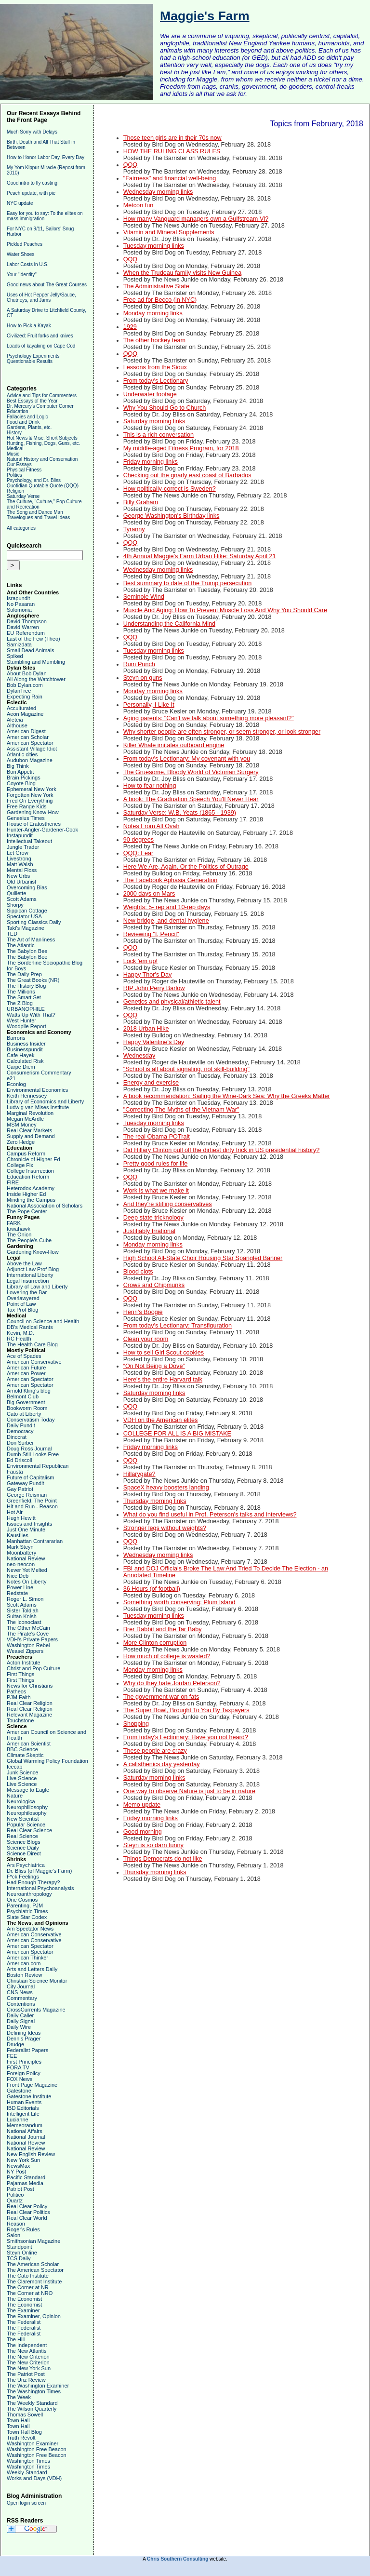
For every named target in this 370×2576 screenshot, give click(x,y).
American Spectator (30, 743)
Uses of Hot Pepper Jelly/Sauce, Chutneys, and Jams (41, 297)
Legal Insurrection (28, 1281)
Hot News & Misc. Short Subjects (42, 438)
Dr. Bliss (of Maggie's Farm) (39, 1871)
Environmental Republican (37, 1466)
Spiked (15, 656)
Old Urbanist (21, 882)
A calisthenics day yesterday (161, 1764)
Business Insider (26, 1043)
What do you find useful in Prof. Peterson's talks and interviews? (210, 1514)
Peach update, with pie (31, 193)
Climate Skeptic (25, 1755)
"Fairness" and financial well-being (169, 178)
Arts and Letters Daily (32, 1969)
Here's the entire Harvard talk (162, 1379)
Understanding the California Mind (169, 623)
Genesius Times (26, 818)
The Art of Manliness (31, 939)
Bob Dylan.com (25, 685)
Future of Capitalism (30, 1477)
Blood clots (138, 1271)
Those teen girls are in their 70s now (172, 137)
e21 (11, 1078)
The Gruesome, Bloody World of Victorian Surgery (191, 772)
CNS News (20, 1992)
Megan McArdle (25, 1119)
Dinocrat (16, 1437)
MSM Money (22, 1124)
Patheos (16, 1691)
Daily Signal (21, 2021)
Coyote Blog (21, 783)
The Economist (24, 2299)
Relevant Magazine (29, 1714)
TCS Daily (19, 2258)
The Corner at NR (28, 2287)
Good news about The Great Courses (47, 284)
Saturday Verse (23, 496)
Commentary (22, 1998)
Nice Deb (17, 1576)
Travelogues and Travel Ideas (38, 517)
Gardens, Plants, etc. (29, 427)
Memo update (141, 1804)
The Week (19, 2397)
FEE (12, 2056)
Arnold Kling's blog (29, 1391)
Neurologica (21, 1801)
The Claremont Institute (34, 2281)
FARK (14, 1223)
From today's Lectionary (155, 380)
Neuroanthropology (29, 1894)
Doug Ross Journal (29, 1448)
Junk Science (22, 1772)
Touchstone (20, 1720)
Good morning (142, 1831)
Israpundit (18, 598)
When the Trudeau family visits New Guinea (182, 272)
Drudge (15, 2044)
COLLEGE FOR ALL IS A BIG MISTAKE (177, 1433)
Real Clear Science (29, 1830)
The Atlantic (20, 945)
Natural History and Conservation (42, 459)
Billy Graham (140, 502)
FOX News (19, 2079)
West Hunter (21, 1020)
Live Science (22, 1778)
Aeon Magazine (25, 714)
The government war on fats (161, 1696)
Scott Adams (22, 899)
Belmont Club (23, 1396)
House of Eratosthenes (34, 824)
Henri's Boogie (143, 1312)
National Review (26, 1558)
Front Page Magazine (32, 2085)
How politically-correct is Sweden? (169, 488)
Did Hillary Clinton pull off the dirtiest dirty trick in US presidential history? (221, 1150)
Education (17, 411)
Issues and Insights (29, 1524)
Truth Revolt (21, 2438)
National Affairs (24, 2131)
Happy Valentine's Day (154, 1042)
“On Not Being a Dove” (154, 1366)
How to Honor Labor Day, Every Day (45, 157)
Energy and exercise (151, 1082)
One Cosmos (22, 1900)
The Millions (21, 991)
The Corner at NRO (30, 2293)
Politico (15, 2195)
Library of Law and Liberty (37, 1286)
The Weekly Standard (32, 2403)
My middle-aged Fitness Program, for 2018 (181, 448)
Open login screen (26, 2503)
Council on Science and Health (43, 1321)
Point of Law (21, 1304)
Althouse (17, 725)
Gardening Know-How (33, 812)
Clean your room (146, 1339)
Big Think (18, 766)
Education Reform (28, 1177)
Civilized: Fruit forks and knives (40, 335)
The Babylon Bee (27, 951)
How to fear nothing (149, 785)
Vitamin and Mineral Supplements (168, 232)
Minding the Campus (31, 1200)
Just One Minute (26, 1529)
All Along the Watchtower (36, 679)
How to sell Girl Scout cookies (163, 1352)
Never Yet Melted (27, 1570)
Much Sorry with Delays (32, 131)
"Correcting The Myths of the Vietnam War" (181, 1109)
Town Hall (18, 2420)
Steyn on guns (142, 677)
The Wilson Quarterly (31, 2409)
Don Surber (20, 1443)
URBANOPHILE (26, 1009)
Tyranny (134, 529)
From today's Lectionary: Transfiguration (177, 1325)
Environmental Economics (37, 1090)
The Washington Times (34, 2391)
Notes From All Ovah (151, 826)
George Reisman (27, 1495)
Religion (15, 491)
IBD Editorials (23, 2108)
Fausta (15, 1472)
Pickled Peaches (24, 244)
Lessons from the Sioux (155, 367)
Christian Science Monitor (37, 1981)
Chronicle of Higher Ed (33, 1159)
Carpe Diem (21, 1067)
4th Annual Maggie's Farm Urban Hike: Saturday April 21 (199, 556)
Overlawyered (23, 1298)
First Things (20, 1674)
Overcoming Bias (27, 887)
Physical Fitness (24, 469)
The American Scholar (33, 2264)
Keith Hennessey (27, 1096)
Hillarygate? (139, 1474)
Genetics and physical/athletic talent (172, 1001)
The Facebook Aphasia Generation (170, 880)
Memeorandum (24, 2125)
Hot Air (15, 1512)
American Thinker (27, 1957)
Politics (14, 475)
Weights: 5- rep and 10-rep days (167, 907)
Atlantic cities (22, 754)
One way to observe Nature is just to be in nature (189, 1791)
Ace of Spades (24, 1356)
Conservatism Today (30, 1419)
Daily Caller (20, 2015)
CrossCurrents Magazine (36, 2009)
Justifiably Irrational (149, 1231)
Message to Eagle (28, 1790)
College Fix (20, 1165)
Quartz (15, 2200)
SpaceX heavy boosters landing (166, 1487)
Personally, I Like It (148, 704)
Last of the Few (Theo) (33, 639)
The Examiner (23, 2310)
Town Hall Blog (24, 2432)
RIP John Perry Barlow (154, 988)
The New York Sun (29, 2368)
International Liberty (30, 1275)
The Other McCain (28, 1628)
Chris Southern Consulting (177, 2559)
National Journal (26, 2137)
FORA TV (18, 2067)
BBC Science (22, 1749)
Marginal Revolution (30, 1113)
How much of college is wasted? (167, 1656)
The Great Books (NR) (33, 980)
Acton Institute (23, 1662)
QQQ (130, 164)
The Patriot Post (26, 2374)
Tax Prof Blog (22, 1310)
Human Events (24, 2102)
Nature (15, 1795)
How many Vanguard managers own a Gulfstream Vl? (196, 218)
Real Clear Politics (28, 2212)
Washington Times (28, 2461)
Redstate (17, 1593)
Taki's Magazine (25, 928)
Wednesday (139, 1055)
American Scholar (28, 737)
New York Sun (23, 2160)
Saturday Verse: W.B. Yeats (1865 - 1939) (179, 812)
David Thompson (27, 621)
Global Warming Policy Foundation (47, 1761)
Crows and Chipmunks (154, 1285)
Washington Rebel (28, 1645)
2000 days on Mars (149, 893)
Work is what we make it (156, 1190)
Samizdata (19, 644)
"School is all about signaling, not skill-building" (186, 1069)
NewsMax (18, 2166)
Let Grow (17, 853)
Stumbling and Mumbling (36, 662)
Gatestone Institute (29, 2096)
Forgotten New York (30, 795)
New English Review (31, 2154)
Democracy (20, 1431)
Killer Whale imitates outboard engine (174, 745)
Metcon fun (138, 205)
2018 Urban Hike (146, 1028)
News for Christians (30, 1686)
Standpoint (19, 2247)
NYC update (20, 203)
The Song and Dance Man (35, 512)
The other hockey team (154, 340)
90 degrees (138, 839)
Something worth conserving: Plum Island (179, 1602)
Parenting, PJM (25, 1905)
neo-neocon (21, 1564)
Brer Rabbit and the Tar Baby (162, 1629)
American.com (23, 1963)
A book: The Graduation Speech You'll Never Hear (191, 799)
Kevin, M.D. (20, 1333)
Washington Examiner (32, 2443)
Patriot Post (20, 2189)
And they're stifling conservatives (167, 1204)
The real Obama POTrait (156, 1136)
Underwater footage (150, 394)
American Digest (26, 731)
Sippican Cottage (27, 910)
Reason (16, 2224)
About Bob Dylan (27, 673)
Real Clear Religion (30, 1703)
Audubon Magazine (30, 760)
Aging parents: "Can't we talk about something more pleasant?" (208, 718)
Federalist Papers (27, 2050)
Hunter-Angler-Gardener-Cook (42, 829)
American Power (26, 1373)
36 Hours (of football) (151, 1588)
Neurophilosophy (27, 1813)
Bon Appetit (20, 772)
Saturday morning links (154, 421)
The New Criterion (28, 2357)
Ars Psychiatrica (26, 1865)
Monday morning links (153, 313)
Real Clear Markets (29, 1130)
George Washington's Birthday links (171, 515)
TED (12, 934)
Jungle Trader (23, 847)
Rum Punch (139, 664)
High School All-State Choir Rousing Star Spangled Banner (203, 1258)
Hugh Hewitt (21, 1518)
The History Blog (26, 986)
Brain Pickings (23, 777)
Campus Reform (26, 1153)
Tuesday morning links (153, 245)
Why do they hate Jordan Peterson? (172, 1683)
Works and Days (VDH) (34, 2478)
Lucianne (17, 2119)
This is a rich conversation (158, 434)
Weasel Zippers (25, 1651)
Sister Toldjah (23, 1610)
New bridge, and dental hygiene (166, 920)
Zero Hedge (21, 1142)
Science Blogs (23, 1842)
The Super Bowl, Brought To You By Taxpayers (186, 1710)
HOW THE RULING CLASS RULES (172, 151)
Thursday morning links (154, 1501)
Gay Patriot (20, 1489)
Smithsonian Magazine (33, 2241)
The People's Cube (29, 1240)
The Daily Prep (24, 974)
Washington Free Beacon (36, 2449)
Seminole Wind (143, 596)
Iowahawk (18, 1229)
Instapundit (20, 835)
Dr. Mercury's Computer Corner (40, 406)
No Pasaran (21, 604)
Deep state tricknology (153, 1217)
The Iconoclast (24, 1622)
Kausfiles (17, 1535)
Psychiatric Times (27, 1911)
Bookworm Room (27, 1408)
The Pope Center (27, 1211)
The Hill (16, 2339)
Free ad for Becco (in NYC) (160, 299)
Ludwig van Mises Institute (38, 1107)
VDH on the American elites (160, 1420)
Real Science (22, 1836)
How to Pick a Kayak (29, 325)
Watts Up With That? (31, 1015)
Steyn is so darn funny (153, 1845)
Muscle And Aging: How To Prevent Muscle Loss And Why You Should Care (225, 610)
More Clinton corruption (155, 1642)
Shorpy (15, 905)
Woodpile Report (26, 1026)
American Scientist (29, 1743)
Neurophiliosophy (27, 1807)
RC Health (19, 1339)
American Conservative (34, 1362)
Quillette (16, 893)
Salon (13, 2235)
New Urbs (18, 876)
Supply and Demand (31, 1136)
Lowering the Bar (27, 1292)
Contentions (21, 2004)
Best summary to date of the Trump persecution (187, 583)
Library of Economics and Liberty (45, 1101)
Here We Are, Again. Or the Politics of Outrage (186, 866)
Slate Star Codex (27, 1917)
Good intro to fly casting (32, 183)
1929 (130, 326)
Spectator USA (24, 916)
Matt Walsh (20, 864)
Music (13, 453)
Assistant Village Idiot (32, 748)
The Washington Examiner (38, 2385)
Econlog (16, 1084)
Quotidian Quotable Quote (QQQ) (43, 485)
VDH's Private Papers (32, 1639)
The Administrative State (156, 286)
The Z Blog (20, 1003)
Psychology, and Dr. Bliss (34, 480)
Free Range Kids (27, 806)
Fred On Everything (30, 801)
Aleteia (15, 720)
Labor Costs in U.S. (28, 264)
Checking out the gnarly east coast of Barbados (187, 475)
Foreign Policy (23, 2073)
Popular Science (26, 1824)
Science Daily (23, 1848)
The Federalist (23, 2322)
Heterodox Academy (30, 1188)
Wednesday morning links (158, 191)
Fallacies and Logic (27, 416)
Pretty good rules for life (155, 1163)
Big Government (26, 1402)
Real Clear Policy (27, 2206)
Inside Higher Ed (26, 1194)
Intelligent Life (23, 2114)
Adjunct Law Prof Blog (33, 1269)
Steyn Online (22, 2252)
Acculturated (21, 708)
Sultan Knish (22, 1616)
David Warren (23, 627)
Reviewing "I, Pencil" (151, 934)
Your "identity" (22, 274)
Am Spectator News (30, 1929)
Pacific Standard (26, 2177)
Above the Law (24, 1263)
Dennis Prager (23, 2038)
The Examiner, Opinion (34, 2316)
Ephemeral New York (31, 789)
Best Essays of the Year (32, 400)
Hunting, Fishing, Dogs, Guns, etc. (43, 443)
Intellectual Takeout (29, 841)
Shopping (136, 1723)
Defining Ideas (23, 2033)
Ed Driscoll (19, 1460)
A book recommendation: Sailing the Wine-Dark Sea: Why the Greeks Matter (226, 1096)
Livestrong (19, 858)
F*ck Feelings (23, 1876)
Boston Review (24, 1975)
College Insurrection (30, 1171)
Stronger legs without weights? (164, 1528)
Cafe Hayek (20, 1055)
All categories (21, 528)
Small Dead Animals (30, 650)
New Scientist (23, 1819)
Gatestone (19, 2090)
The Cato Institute (28, 2276)
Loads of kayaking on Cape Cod (41, 346)
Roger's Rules (23, 2229)
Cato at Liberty (24, 1414)
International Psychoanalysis (40, 1888)
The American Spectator (35, 2270)
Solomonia (19, 610)
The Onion (19, 1234)
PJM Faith (19, 1697)
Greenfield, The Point (32, 1500)
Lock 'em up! (140, 961)
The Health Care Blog (32, 1344)
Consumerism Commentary (39, 1072)
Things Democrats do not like (162, 1858)
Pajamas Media (25, 2183)
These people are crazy (155, 1750)
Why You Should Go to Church (164, 407)
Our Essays (19, 464)
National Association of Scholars (44, 1205)
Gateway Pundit (25, 1483)
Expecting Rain (24, 696)
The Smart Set (24, 997)
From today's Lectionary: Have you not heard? (185, 1737)
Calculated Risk (25, 1061)
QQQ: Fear (138, 853)
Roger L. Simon (25, 1599)
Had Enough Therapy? (33, 1882)
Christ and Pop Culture (33, 1668)
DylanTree (19, 691)
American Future (26, 1367)
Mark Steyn (20, 1547)
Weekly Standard (27, 2472)
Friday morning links (150, 461)
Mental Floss (22, 870)
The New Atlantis (27, 2351)
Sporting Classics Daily (34, 922)
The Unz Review (26, 2380)
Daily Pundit (21, 1425)
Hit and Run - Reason (32, 1506)
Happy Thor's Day (147, 974)
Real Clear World (27, 2218)
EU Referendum (26, 633)
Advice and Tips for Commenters (42, 395)
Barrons (16, 1038)
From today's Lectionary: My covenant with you (186, 758)
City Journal (21, 1986)
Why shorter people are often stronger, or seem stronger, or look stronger (221, 731)
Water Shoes (20, 254)
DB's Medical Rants (30, 1327)
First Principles (24, 2062)
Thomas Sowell (25, 2414)
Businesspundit (25, 1049)
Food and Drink (23, 422)
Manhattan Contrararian (35, 1541)
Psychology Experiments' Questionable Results (33, 358)
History (14, 432)
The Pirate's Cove (28, 1634)
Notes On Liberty (27, 1581)
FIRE (13, 1182)
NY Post (16, 2171)
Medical (15, 448)
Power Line (20, 1587)
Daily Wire (19, 2027)
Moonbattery (21, 1553)
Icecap (14, 1767)
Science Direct (24, 1853)
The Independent (27, 2345)
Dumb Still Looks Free (33, 1454)
